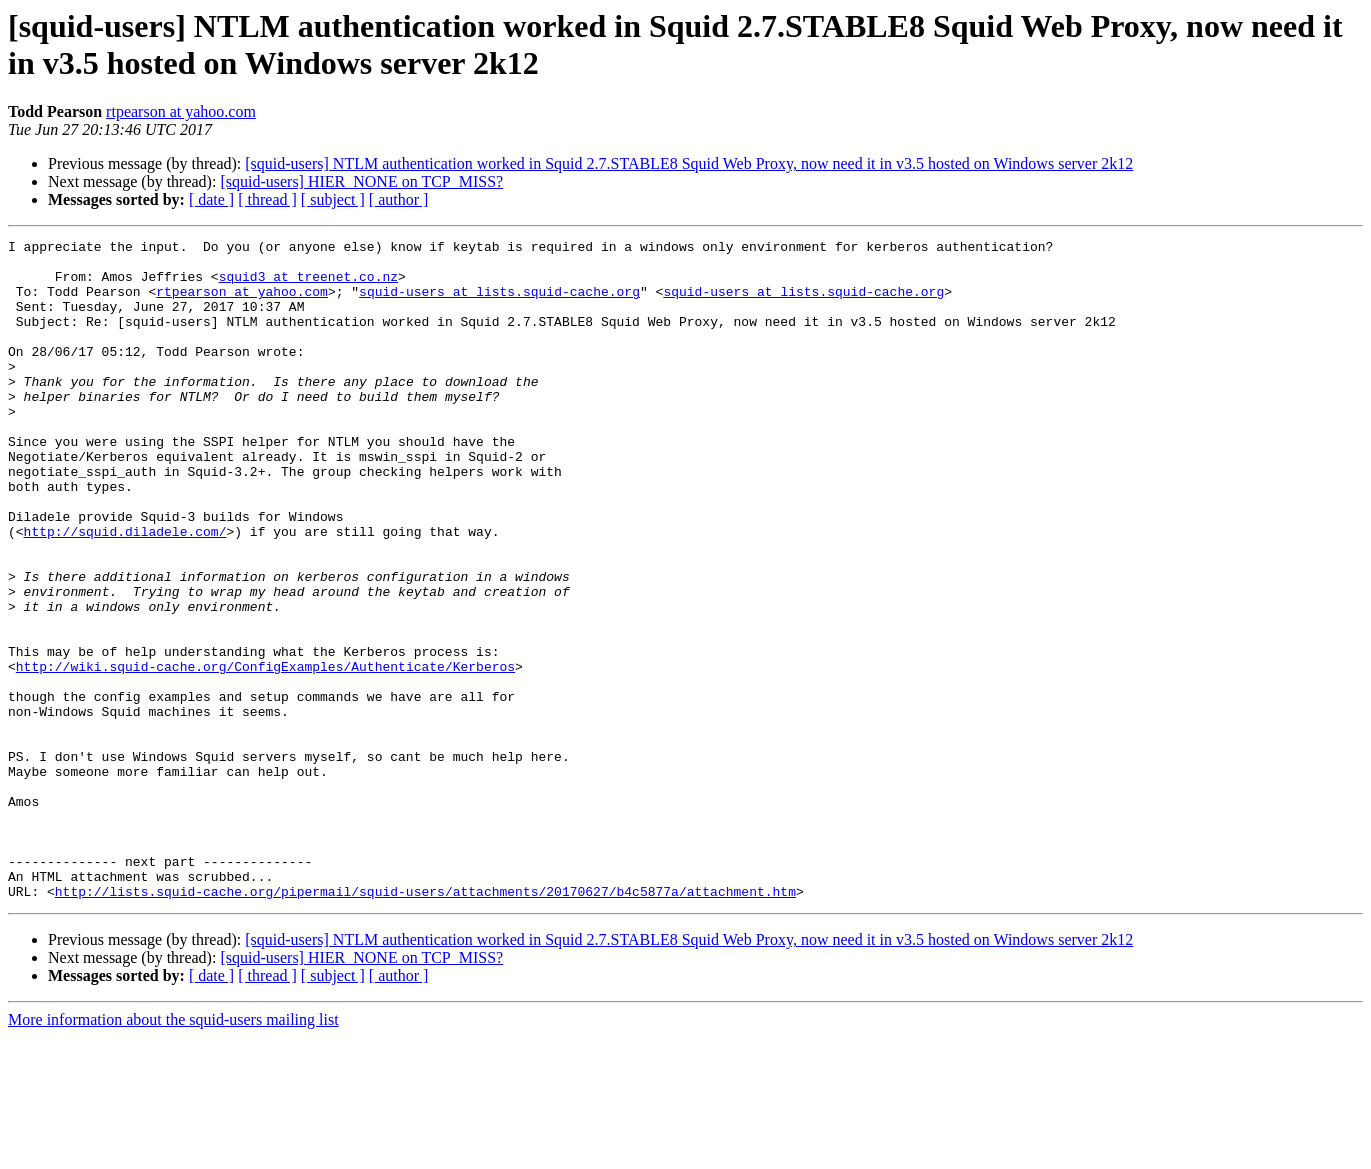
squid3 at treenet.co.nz (308, 285)
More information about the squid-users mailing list (173, 1151)
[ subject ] (333, 199)
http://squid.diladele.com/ (125, 591)
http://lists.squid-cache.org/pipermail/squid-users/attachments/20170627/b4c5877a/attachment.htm (425, 1023)
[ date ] (211, 199)
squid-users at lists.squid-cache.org (499, 303)
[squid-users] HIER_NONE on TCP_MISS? (361, 181)
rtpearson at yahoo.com (181, 111)
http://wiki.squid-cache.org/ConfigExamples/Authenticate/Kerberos (265, 753)
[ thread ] (267, 199)
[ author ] (399, 199)
